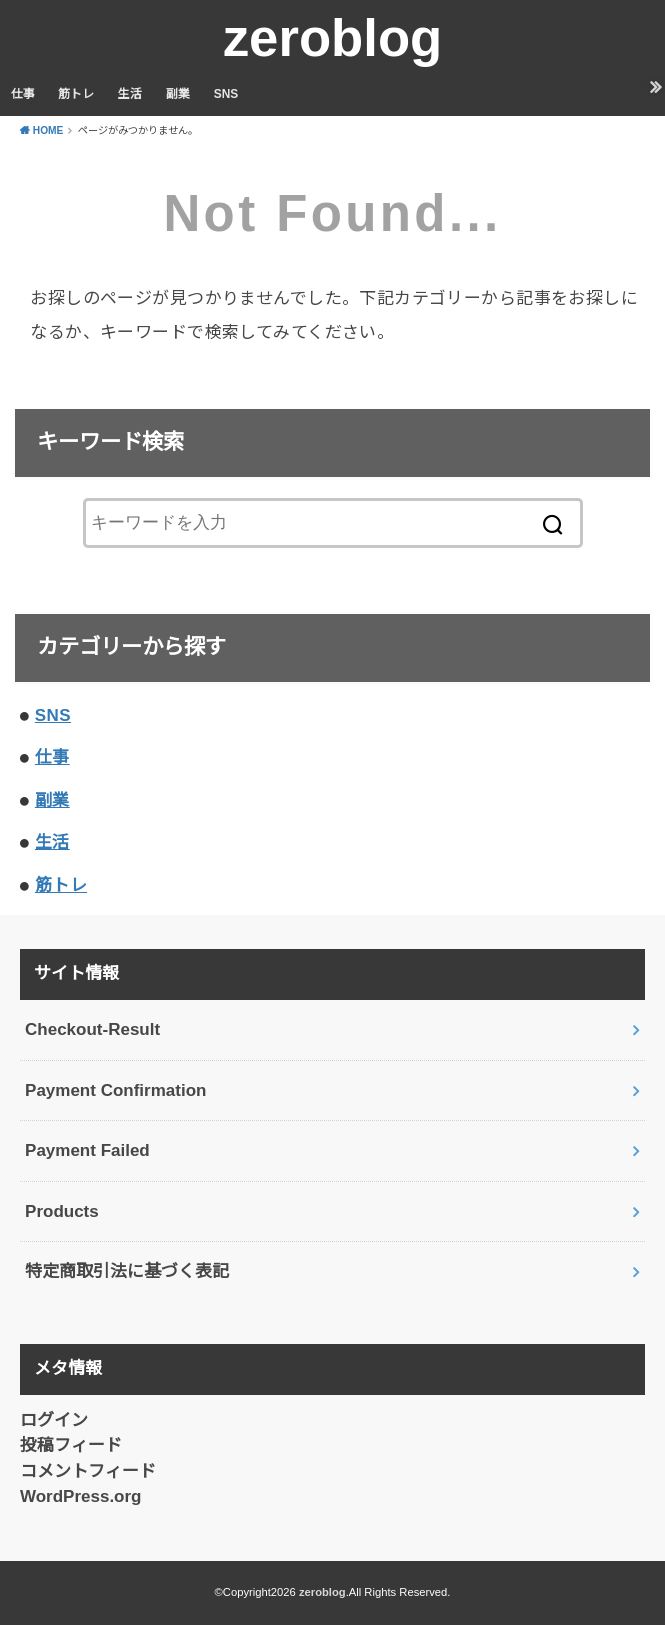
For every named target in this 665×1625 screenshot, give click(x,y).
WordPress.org (81, 1496)
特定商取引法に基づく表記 (127, 1271)
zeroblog (333, 37)
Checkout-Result (92, 1029)
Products (62, 1211)
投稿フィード (71, 1445)
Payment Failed (87, 1150)
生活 (130, 94)
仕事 (23, 94)
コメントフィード (88, 1471)
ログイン (54, 1420)
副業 (178, 94)
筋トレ (76, 94)
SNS (226, 94)
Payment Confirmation (115, 1090)
